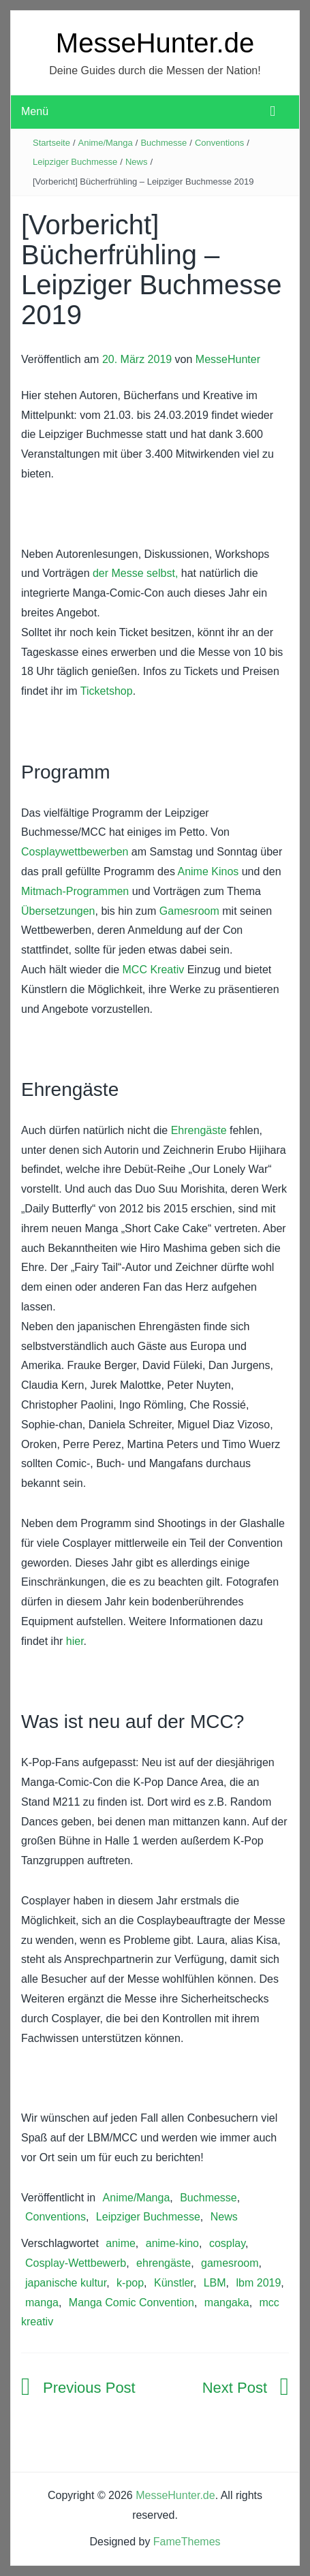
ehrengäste (163, 2263)
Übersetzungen (58, 911)
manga (42, 2302)
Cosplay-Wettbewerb (75, 2263)
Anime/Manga (105, 143)
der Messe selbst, (135, 573)
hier (75, 1641)
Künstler (173, 2283)
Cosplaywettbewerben (74, 852)
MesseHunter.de (155, 43)
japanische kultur (65, 2283)
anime (121, 2243)
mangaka (226, 2302)
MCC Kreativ (151, 969)
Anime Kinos (209, 871)
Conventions (219, 143)
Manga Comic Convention (131, 2302)
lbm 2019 (258, 2283)
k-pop (130, 2283)
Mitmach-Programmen (75, 891)
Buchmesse (163, 143)
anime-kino (172, 2243)
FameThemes (187, 2541)
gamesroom (229, 2263)
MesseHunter (228, 359)
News (136, 162)
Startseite (51, 143)
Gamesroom (189, 911)
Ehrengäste (199, 1130)
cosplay (227, 2243)
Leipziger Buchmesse (75, 162)
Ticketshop (106, 691)
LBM (215, 2283)
